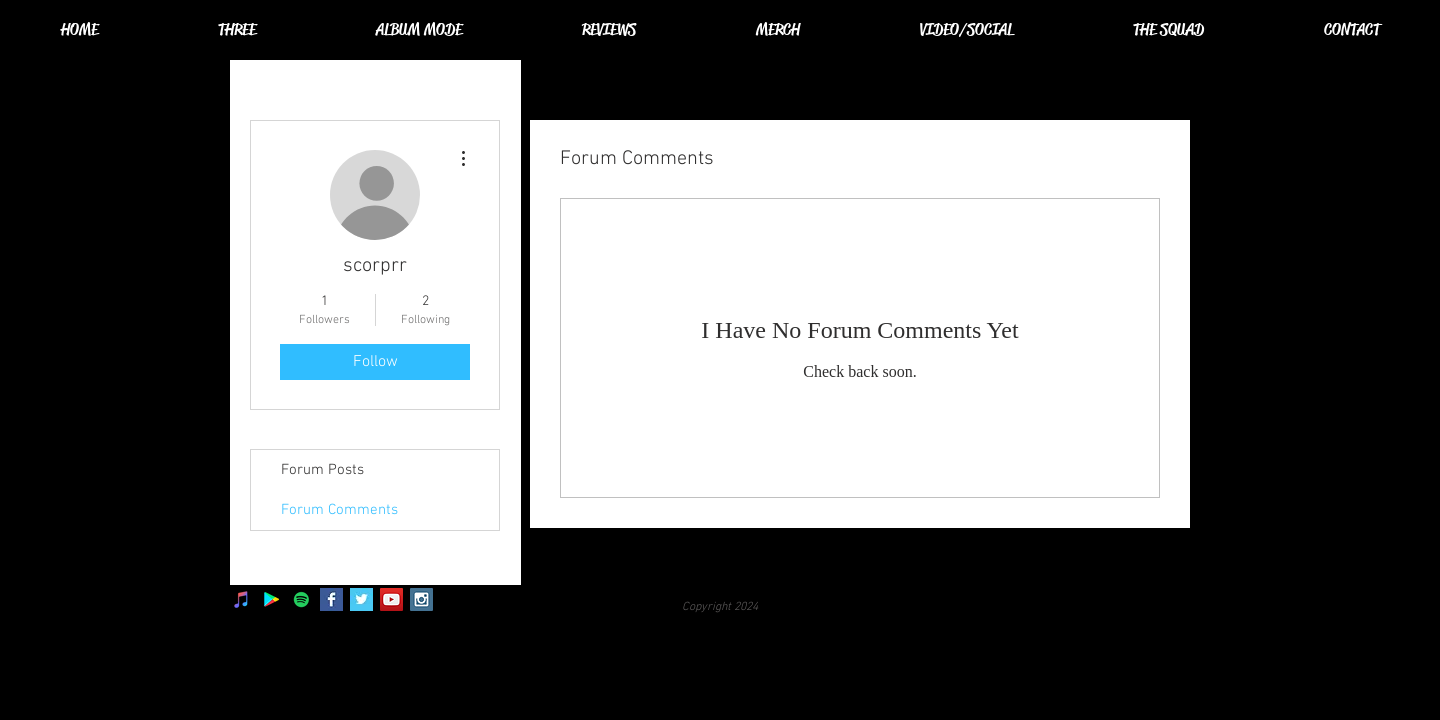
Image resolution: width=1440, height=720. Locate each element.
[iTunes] (241, 599)
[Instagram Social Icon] (421, 599)
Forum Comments (339, 510)
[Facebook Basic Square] (331, 599)
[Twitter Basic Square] (361, 599)
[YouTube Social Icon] (391, 599)
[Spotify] (301, 599)
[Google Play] (271, 599)
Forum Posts (322, 470)
